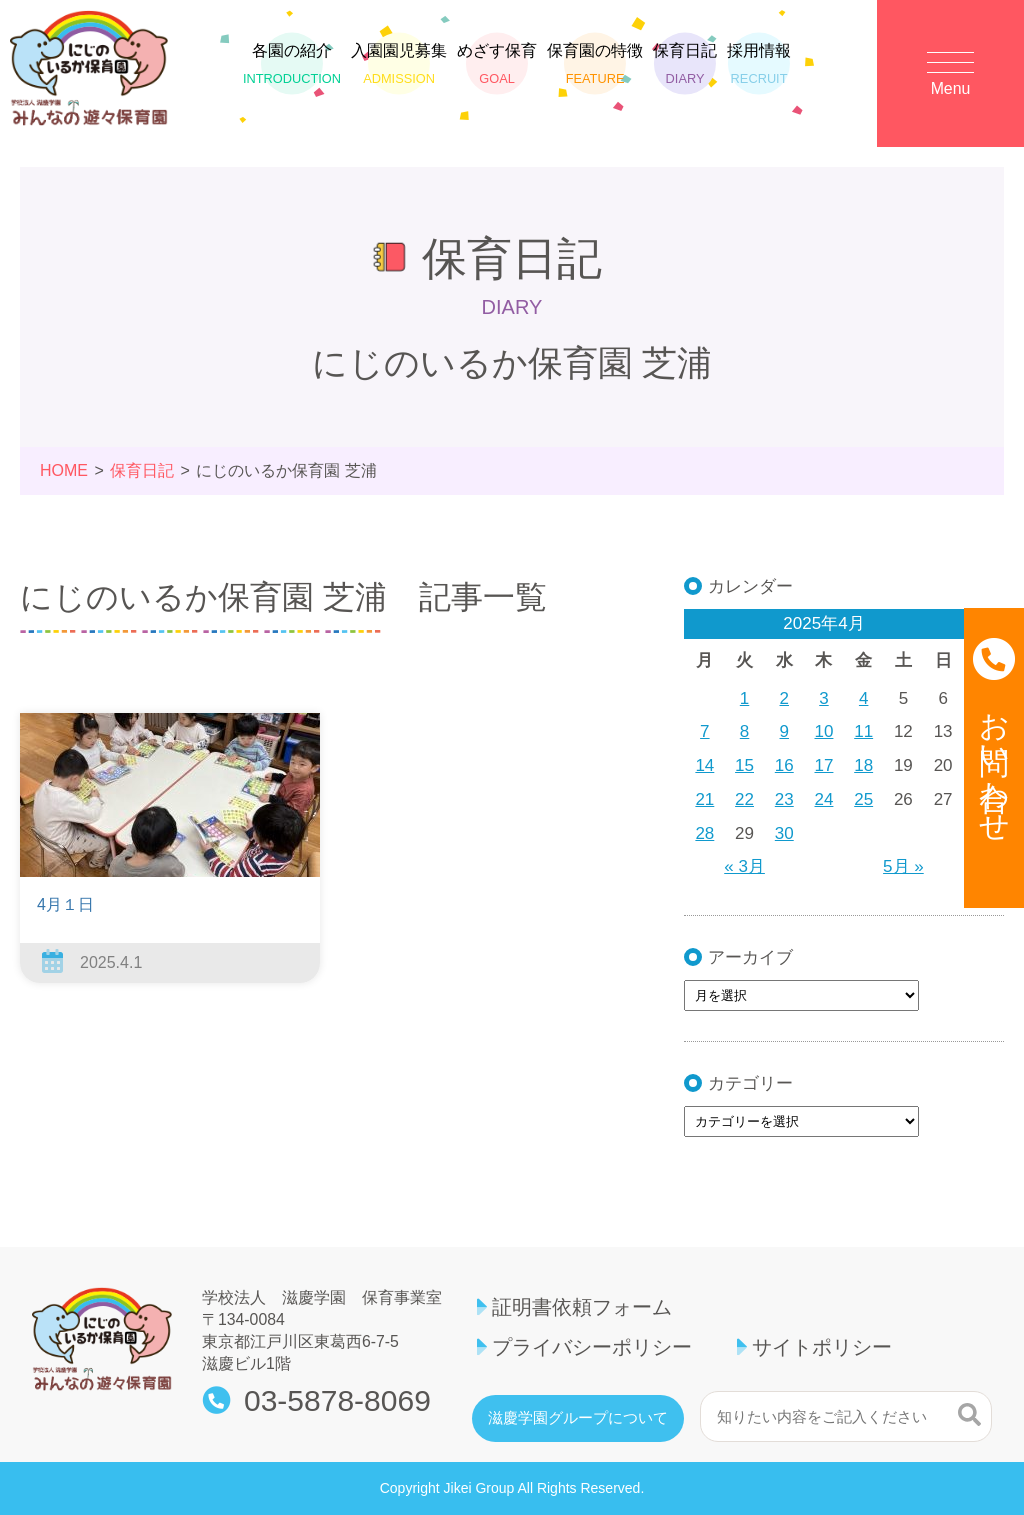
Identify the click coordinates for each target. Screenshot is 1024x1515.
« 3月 (744, 866)
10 (824, 731)
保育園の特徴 (595, 65)
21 (704, 799)
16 (784, 765)
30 (784, 833)
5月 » (903, 866)
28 (704, 833)
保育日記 (685, 65)
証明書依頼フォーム (582, 1307)
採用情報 (759, 65)
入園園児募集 (399, 65)
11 (863, 731)
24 (824, 799)
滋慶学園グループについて (578, 1418)
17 (824, 765)
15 (744, 765)
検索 (969, 1414)
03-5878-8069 (337, 1401)
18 (863, 765)
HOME (64, 470)
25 (863, 799)
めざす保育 (497, 65)
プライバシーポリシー (592, 1347)
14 (704, 765)
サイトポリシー (822, 1347)
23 (784, 799)
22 (744, 799)
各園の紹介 (292, 65)
